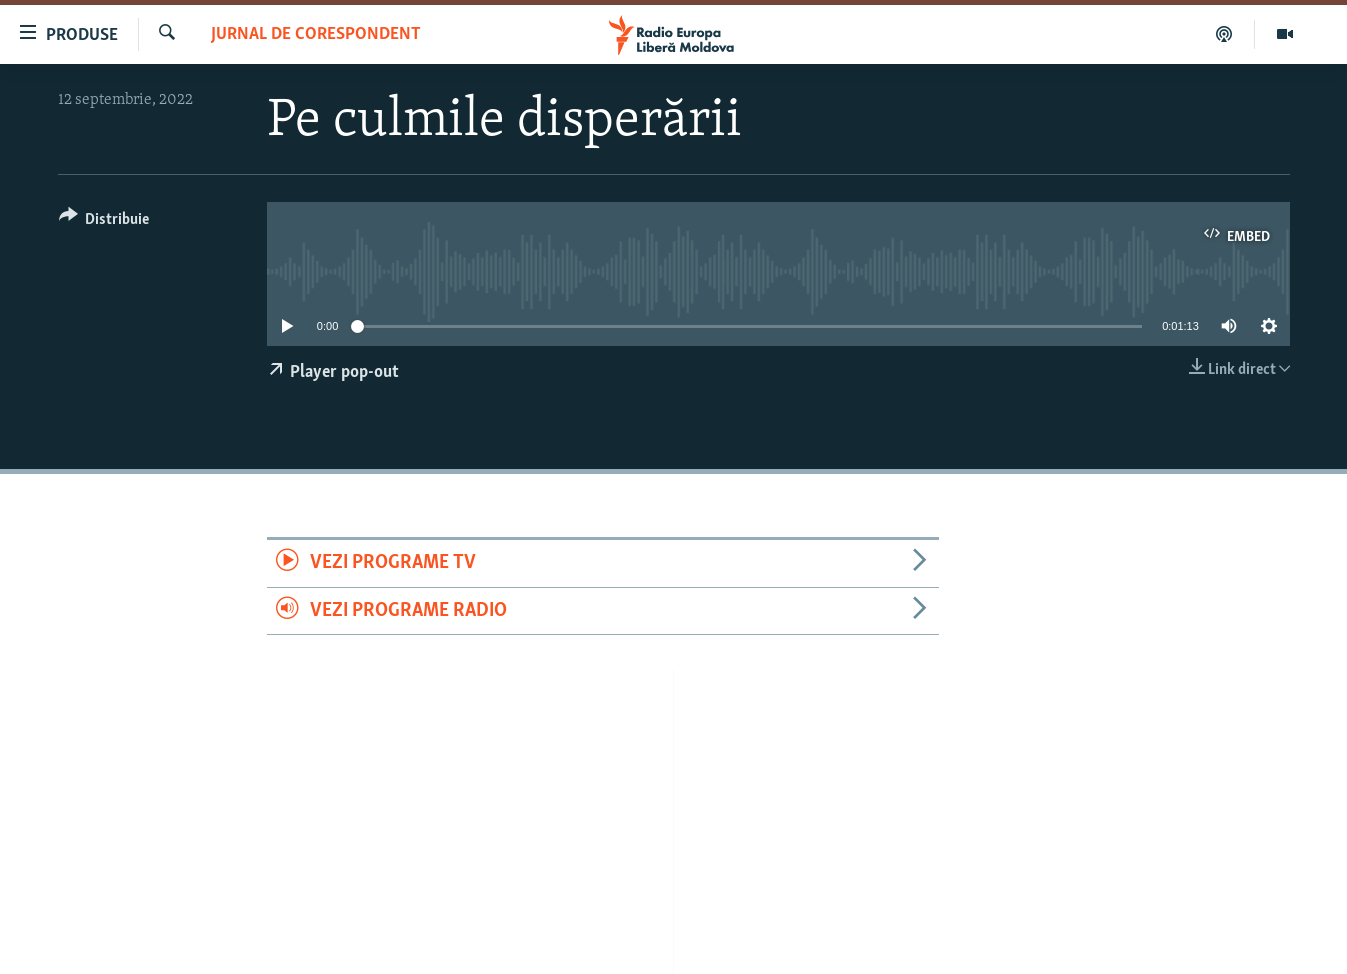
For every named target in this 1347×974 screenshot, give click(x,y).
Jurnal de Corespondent (316, 34)
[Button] (104, 222)
